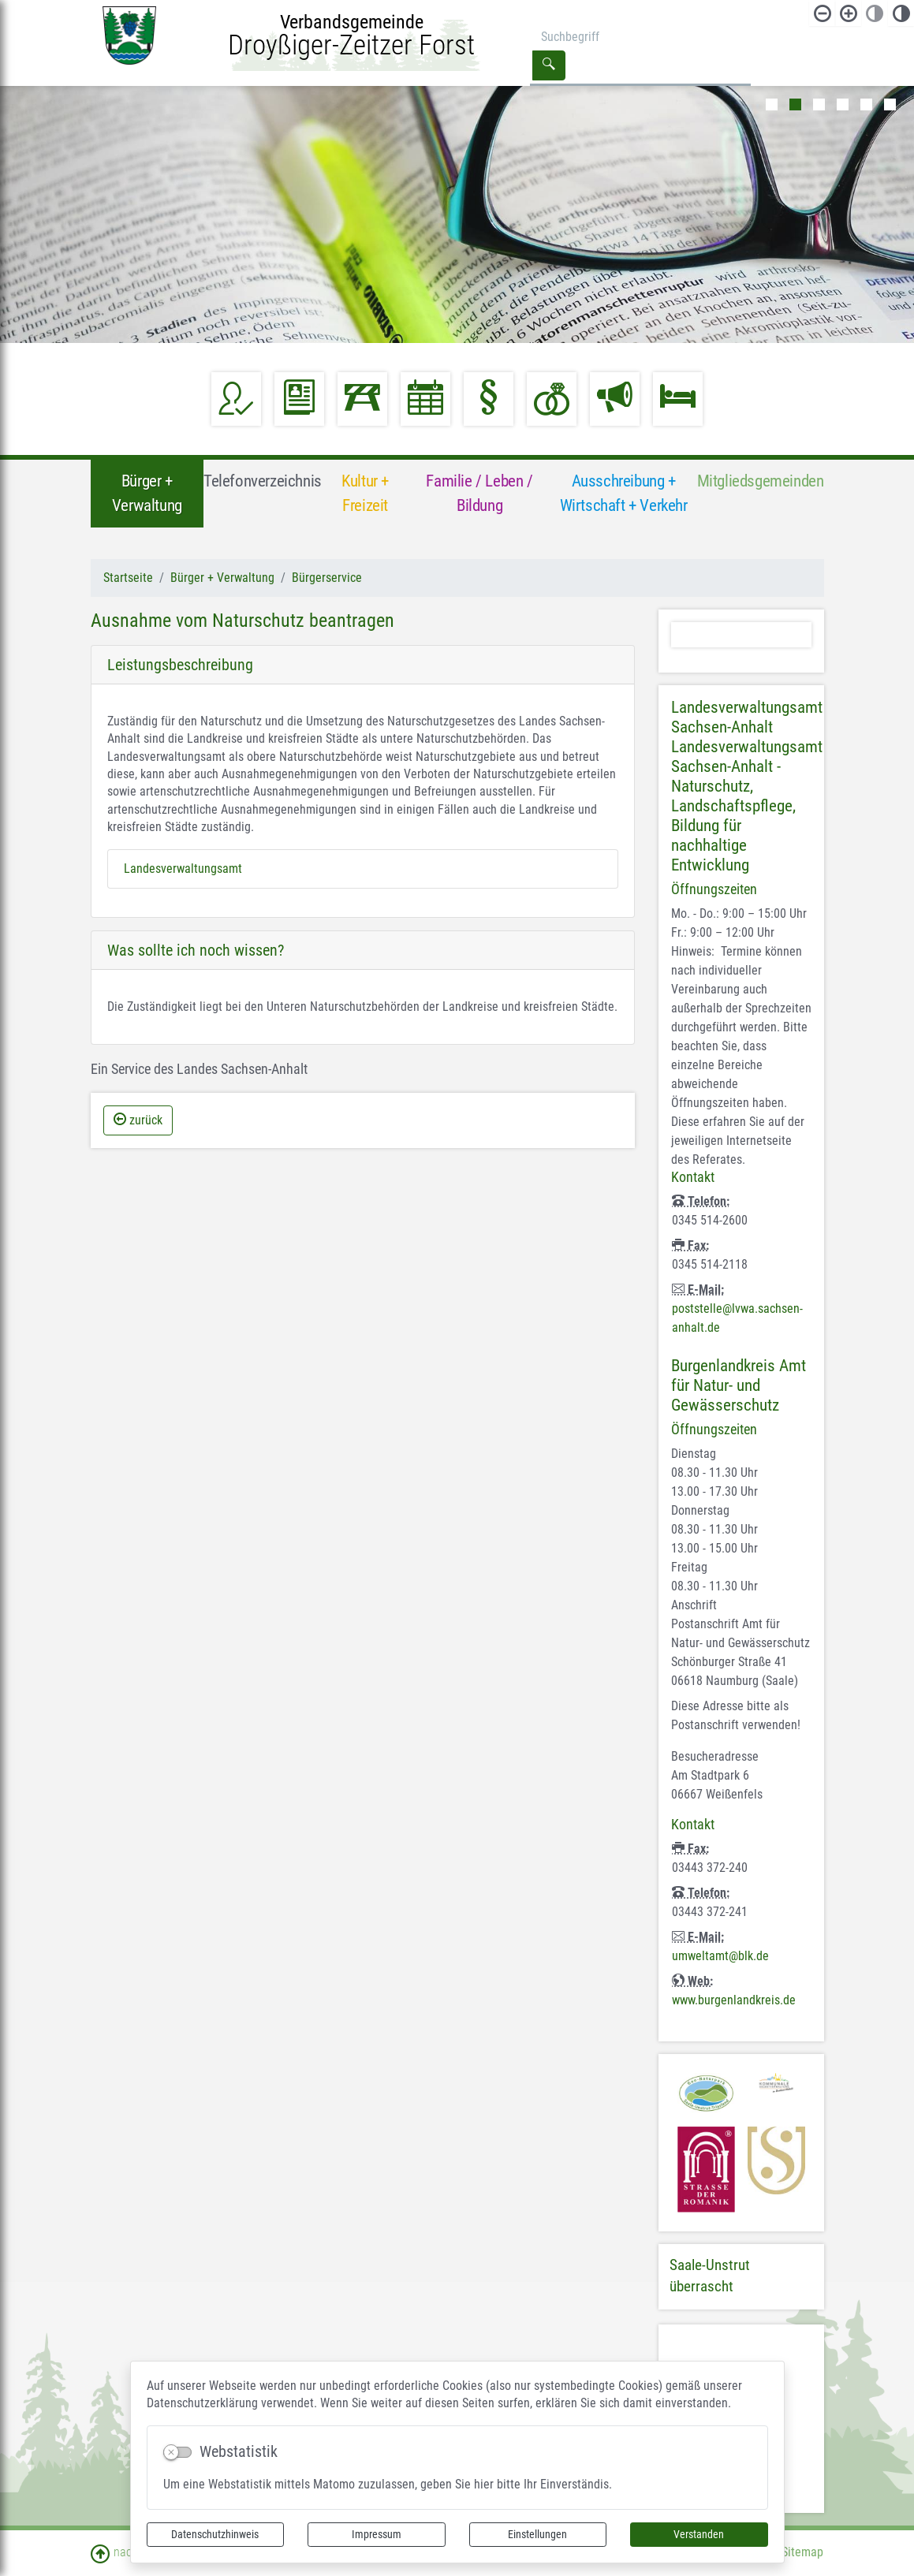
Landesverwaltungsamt (183, 868)
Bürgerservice (327, 577)
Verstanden (698, 2534)
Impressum (376, 2534)
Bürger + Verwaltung (222, 577)
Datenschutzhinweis (215, 2534)
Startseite (128, 577)
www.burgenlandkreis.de (734, 2000)
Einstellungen (537, 2534)
